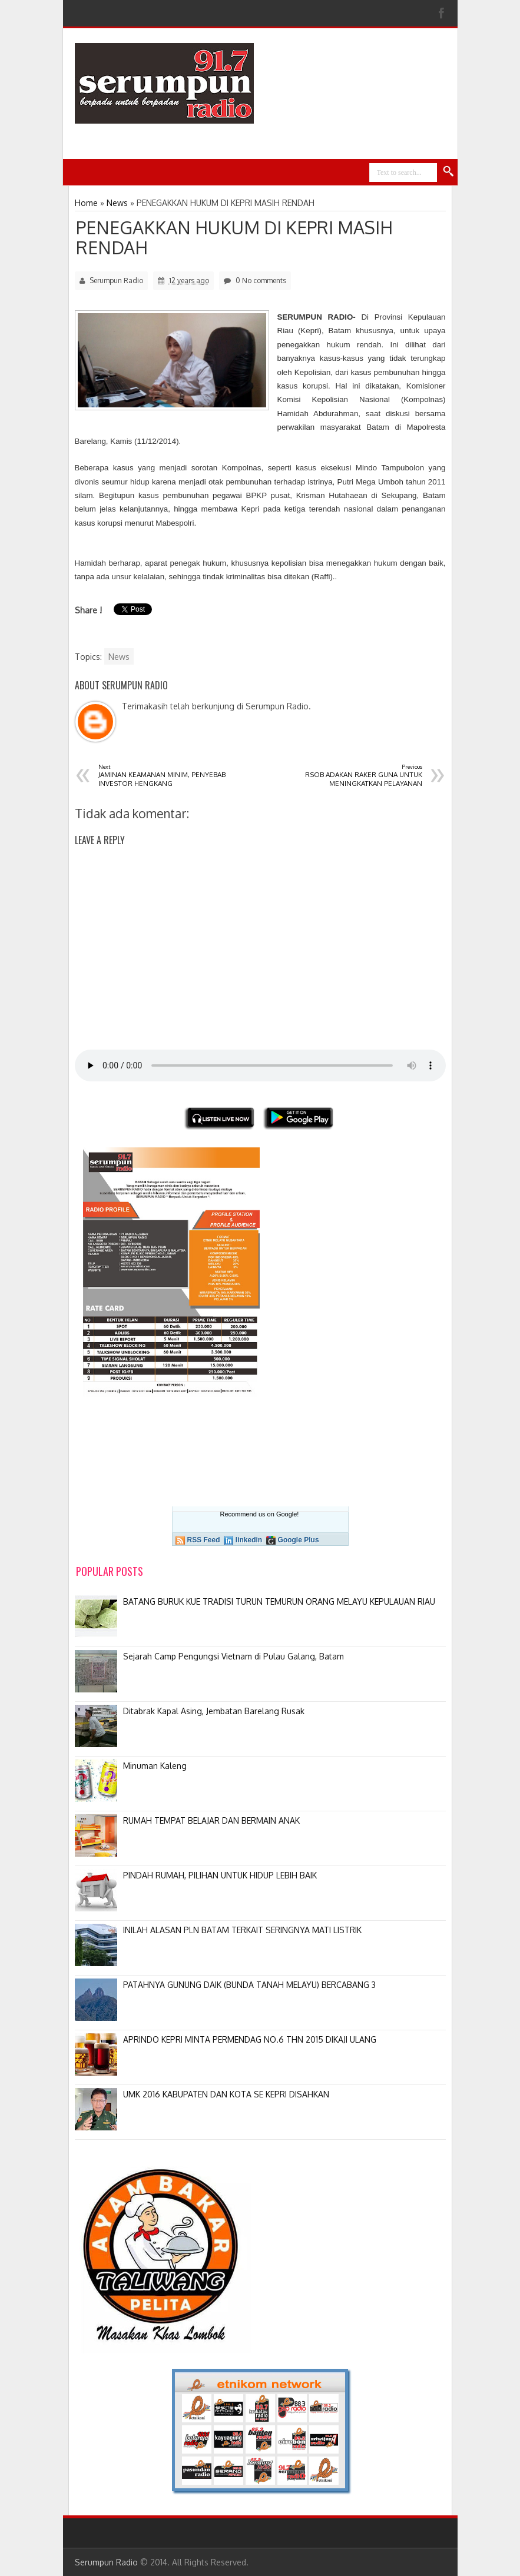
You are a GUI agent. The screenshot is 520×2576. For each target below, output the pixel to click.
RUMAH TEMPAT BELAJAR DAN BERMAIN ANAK (211, 1820)
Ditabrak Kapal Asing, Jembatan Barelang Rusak (213, 1711)
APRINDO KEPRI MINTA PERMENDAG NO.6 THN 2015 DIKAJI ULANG (249, 2039)
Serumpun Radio (106, 2562)
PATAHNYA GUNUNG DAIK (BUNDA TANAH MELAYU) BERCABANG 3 (249, 1985)
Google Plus (298, 1540)
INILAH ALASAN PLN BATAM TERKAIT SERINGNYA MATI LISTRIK (242, 1930)
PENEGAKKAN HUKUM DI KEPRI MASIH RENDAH (234, 237)
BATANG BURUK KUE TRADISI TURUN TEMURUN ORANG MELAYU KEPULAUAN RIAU (279, 1601)
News (119, 657)
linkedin (249, 1540)
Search (449, 172)
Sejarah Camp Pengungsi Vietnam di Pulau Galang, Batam (233, 1656)
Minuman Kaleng (155, 1766)
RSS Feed (203, 1540)
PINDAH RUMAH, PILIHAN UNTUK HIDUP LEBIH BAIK (220, 1875)
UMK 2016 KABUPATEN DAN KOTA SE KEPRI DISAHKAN (226, 2094)
